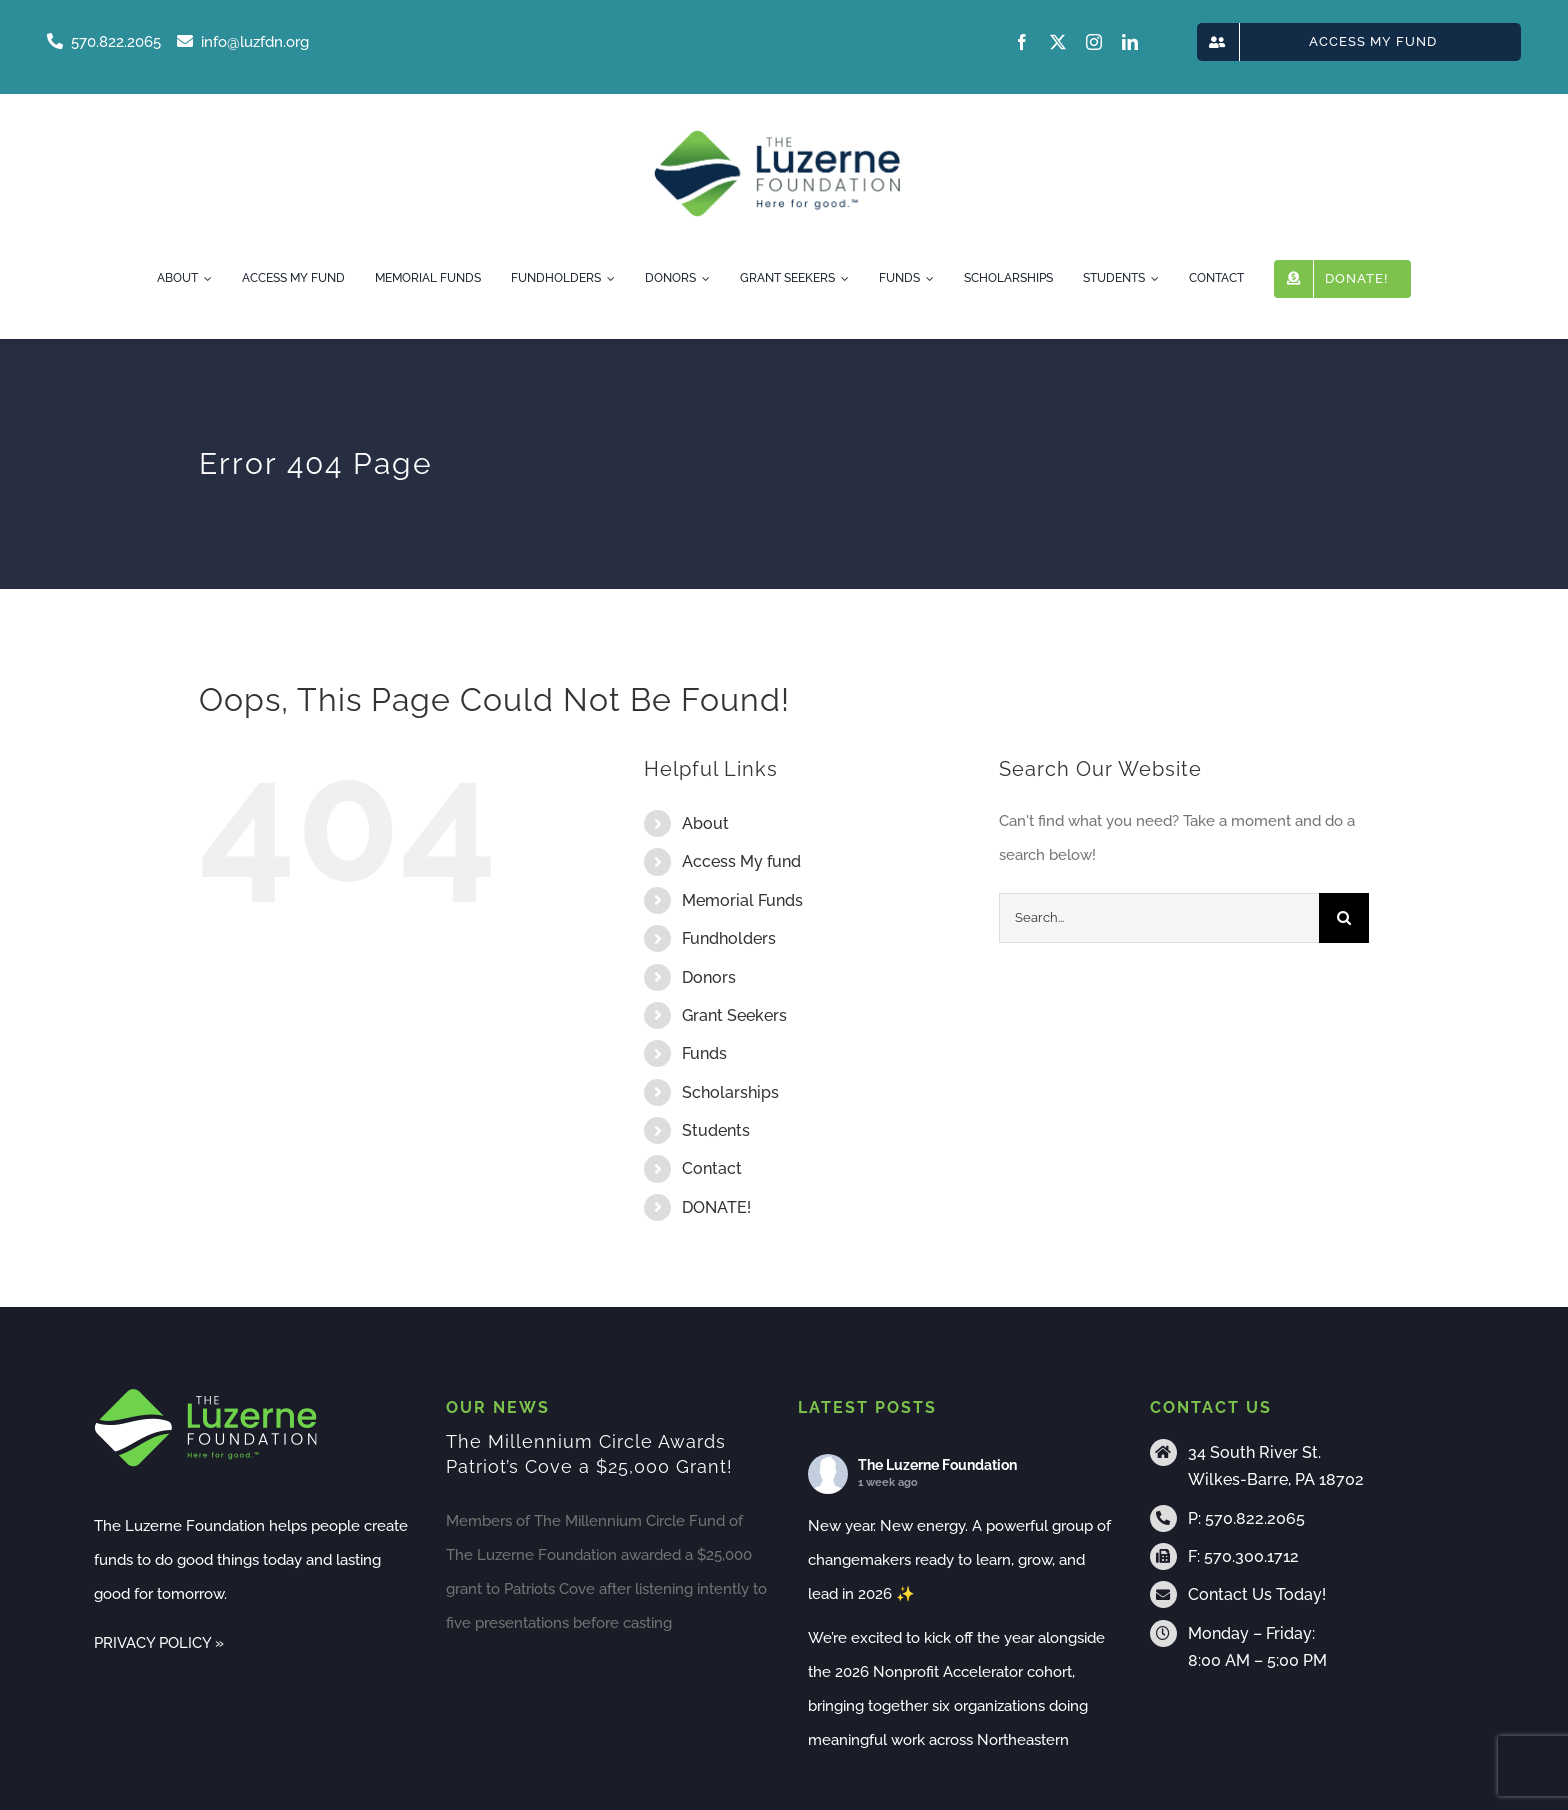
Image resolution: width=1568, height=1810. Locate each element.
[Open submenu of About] (205, 279)
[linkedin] (1130, 42)
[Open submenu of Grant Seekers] (842, 279)
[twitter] (1058, 42)
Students (716, 1130)
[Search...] (1159, 918)
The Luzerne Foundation (937, 1465)
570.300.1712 (1251, 1556)
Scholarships (730, 1092)
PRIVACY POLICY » (159, 1643)
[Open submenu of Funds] (927, 279)
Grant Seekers (734, 1015)
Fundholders (729, 938)
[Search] (1344, 918)
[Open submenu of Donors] (703, 279)
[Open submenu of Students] (1152, 279)
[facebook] (1022, 42)
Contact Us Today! (1257, 1594)
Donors (709, 977)
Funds (704, 1053)
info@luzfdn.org (243, 42)
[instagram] (1094, 42)
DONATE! (716, 1207)
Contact (712, 1168)
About (705, 823)
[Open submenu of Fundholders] (608, 279)
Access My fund (741, 861)
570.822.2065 (1255, 1518)
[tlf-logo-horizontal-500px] (777, 136)
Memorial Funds (742, 900)
